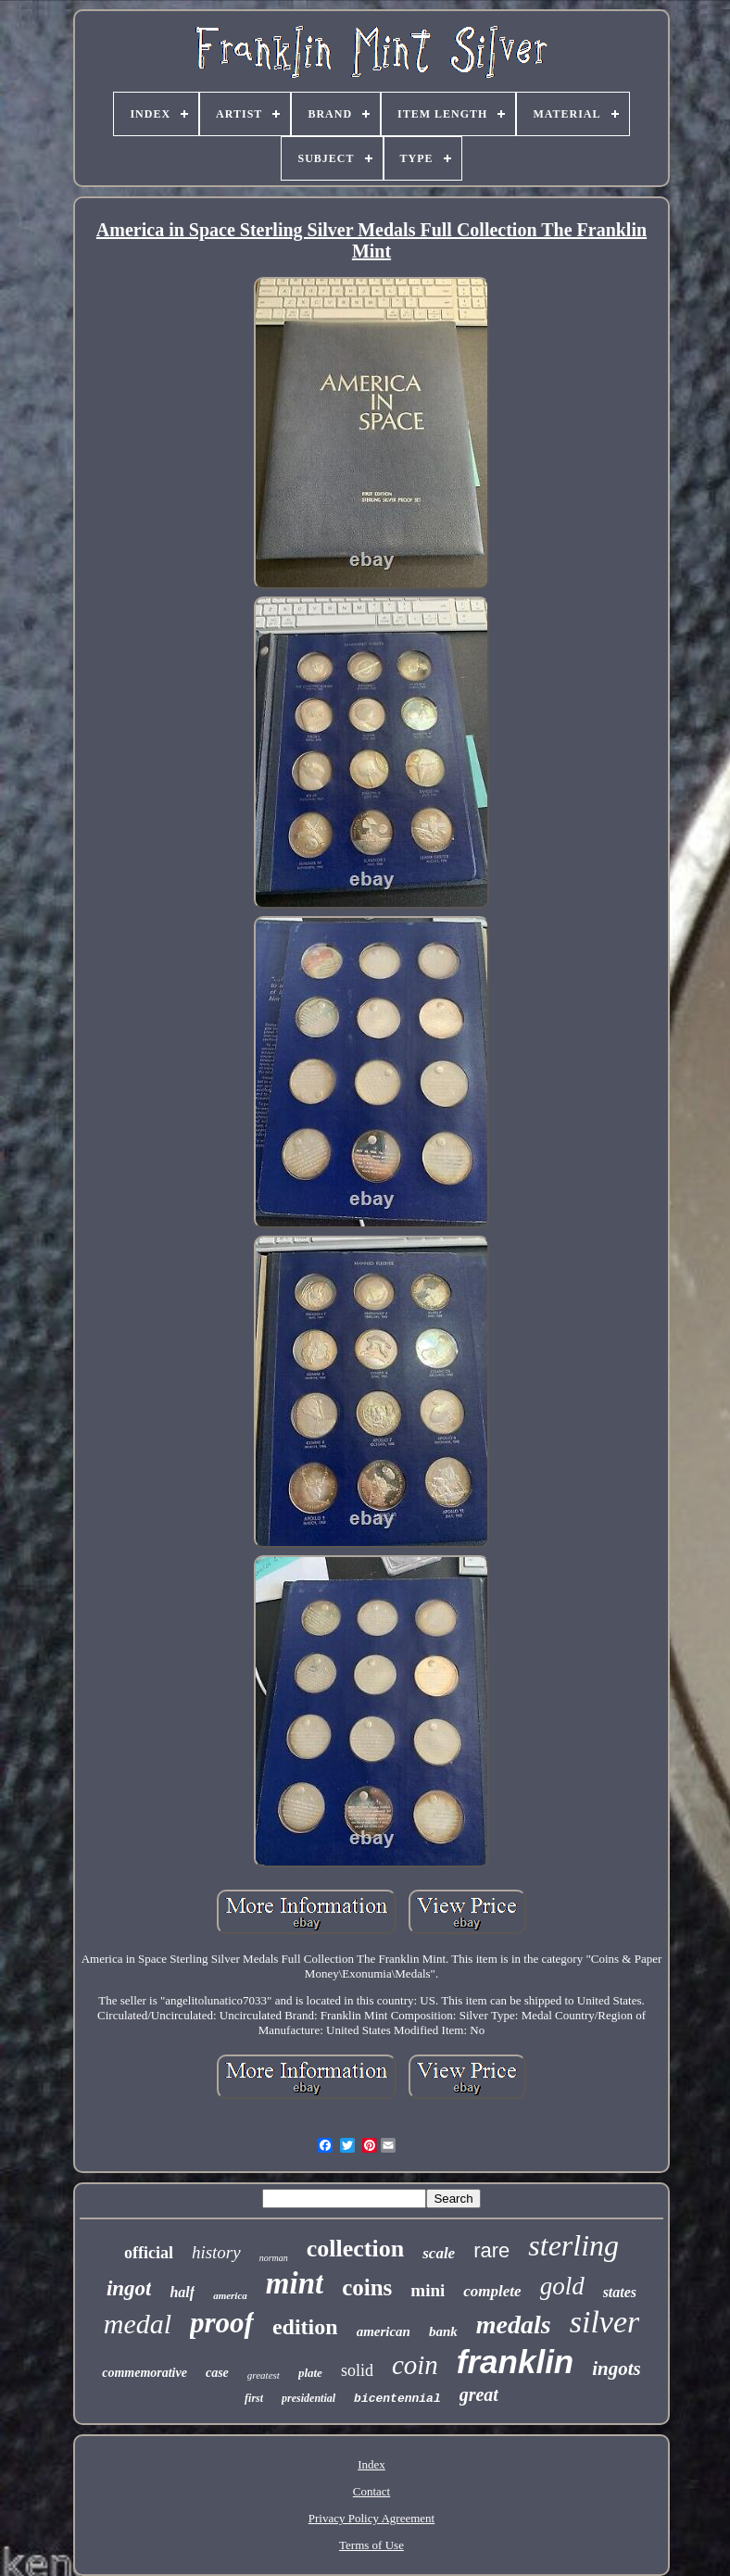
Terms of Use (371, 2545)
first (254, 2398)
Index (371, 2464)
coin (415, 2365)
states (619, 2292)
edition (305, 2327)
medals (513, 2324)
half (182, 2292)
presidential (308, 2398)
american (383, 2331)
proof (222, 2322)
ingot (129, 2288)
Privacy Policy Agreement (371, 2518)
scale (438, 2253)
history (216, 2252)
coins (367, 2287)
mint (294, 2283)
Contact (371, 2491)
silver (605, 2322)
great (478, 2394)
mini (427, 2290)
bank (443, 2331)
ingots (616, 2368)
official (148, 2252)
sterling (573, 2245)
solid (357, 2370)
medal (137, 2323)
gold (562, 2286)
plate (310, 2373)
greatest (263, 2375)
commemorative (144, 2373)
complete (492, 2291)
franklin (515, 2362)
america (230, 2295)
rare (491, 2250)
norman (273, 2258)
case (217, 2373)
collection (355, 2248)
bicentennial (397, 2399)
